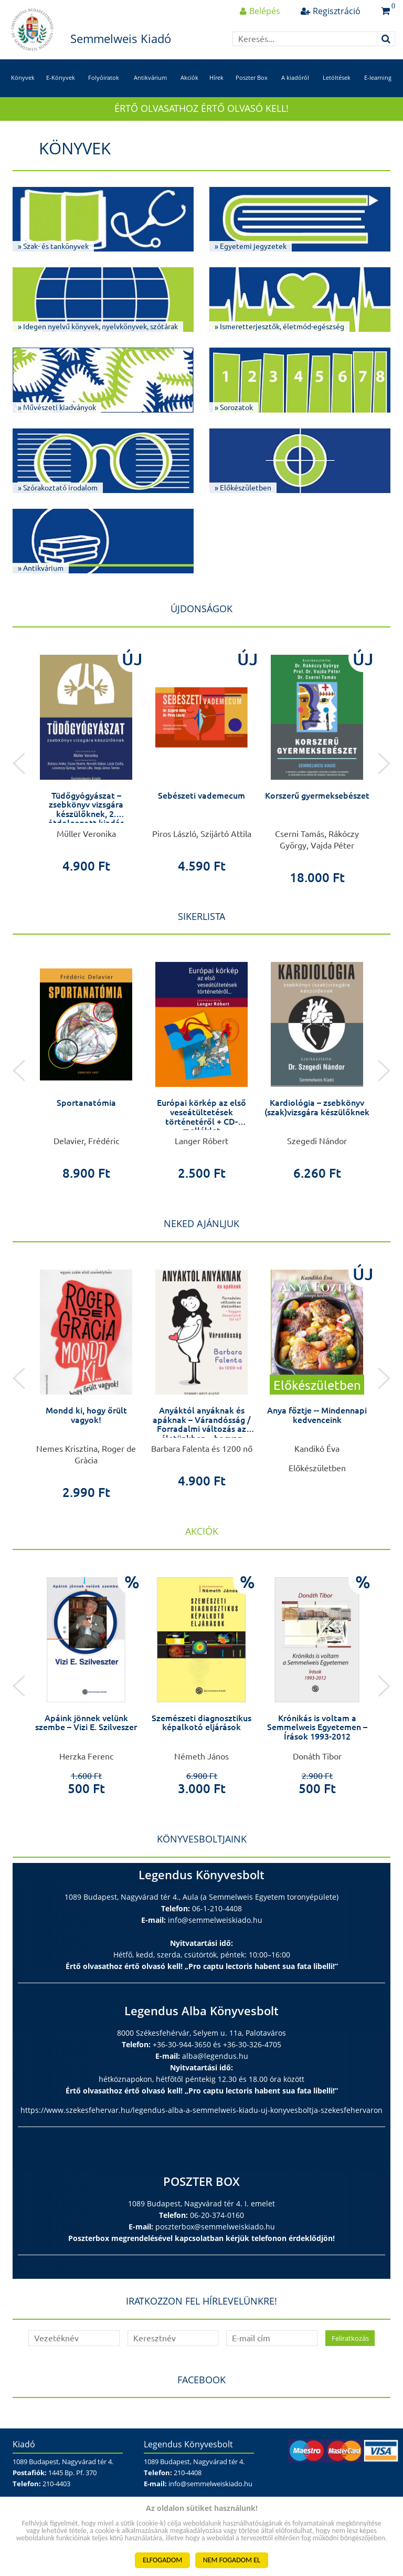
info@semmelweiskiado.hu (215, 1920)
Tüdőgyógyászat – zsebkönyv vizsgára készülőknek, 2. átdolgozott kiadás (86, 809)
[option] (86, 757)
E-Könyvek (60, 77)
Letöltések (337, 77)
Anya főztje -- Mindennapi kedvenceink (317, 1415)
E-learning (377, 77)
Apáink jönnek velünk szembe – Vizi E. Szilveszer (86, 1722)
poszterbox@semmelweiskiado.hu (215, 2227)
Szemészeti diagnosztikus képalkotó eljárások (201, 1722)
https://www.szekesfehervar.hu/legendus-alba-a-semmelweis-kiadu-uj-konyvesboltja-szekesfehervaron (201, 2110)
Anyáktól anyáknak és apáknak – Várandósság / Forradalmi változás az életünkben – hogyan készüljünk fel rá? (202, 1429)
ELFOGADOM (162, 2560)
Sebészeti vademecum (201, 795)
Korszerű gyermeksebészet (317, 795)
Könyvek (23, 77)
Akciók (189, 77)
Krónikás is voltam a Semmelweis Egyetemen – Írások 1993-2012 (317, 1727)
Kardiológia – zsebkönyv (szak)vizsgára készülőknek (316, 1107)
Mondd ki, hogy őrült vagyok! (86, 1415)
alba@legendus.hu (215, 2056)
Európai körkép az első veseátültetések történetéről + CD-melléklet (201, 1116)
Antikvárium (150, 77)
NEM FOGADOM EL (231, 2560)
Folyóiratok (103, 77)
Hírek (216, 77)
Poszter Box (252, 77)
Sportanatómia (86, 1102)
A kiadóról (295, 77)
